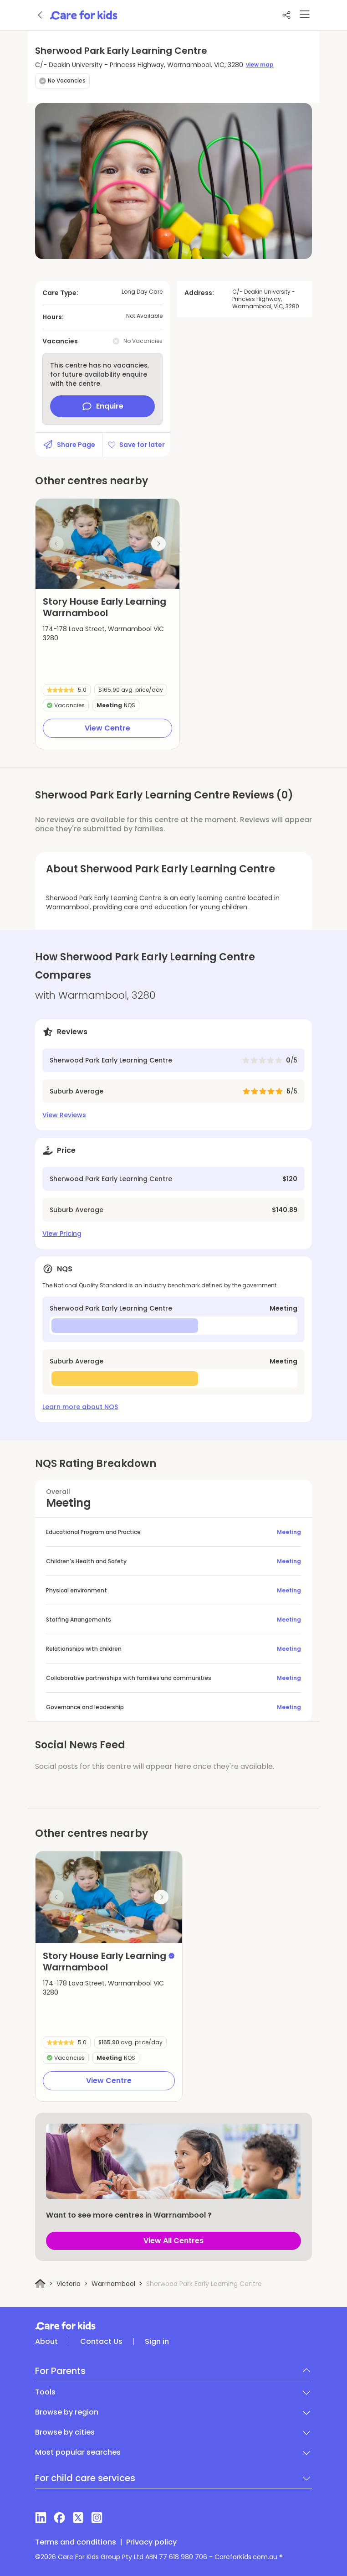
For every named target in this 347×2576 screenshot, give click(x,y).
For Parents (60, 2370)
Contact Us (101, 2341)
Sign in (157, 2341)
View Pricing (62, 1233)
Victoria (68, 2283)
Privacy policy (151, 2542)
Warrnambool (113, 2283)
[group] (107, 544)
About (46, 2341)
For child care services (85, 2478)
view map (260, 64)
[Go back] (40, 15)
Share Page (68, 444)
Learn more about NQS (80, 1406)
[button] (78, 577)
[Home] (40, 2284)
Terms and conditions (75, 2542)
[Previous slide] (56, 543)
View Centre (107, 728)
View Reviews (64, 1115)
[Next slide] (158, 543)
